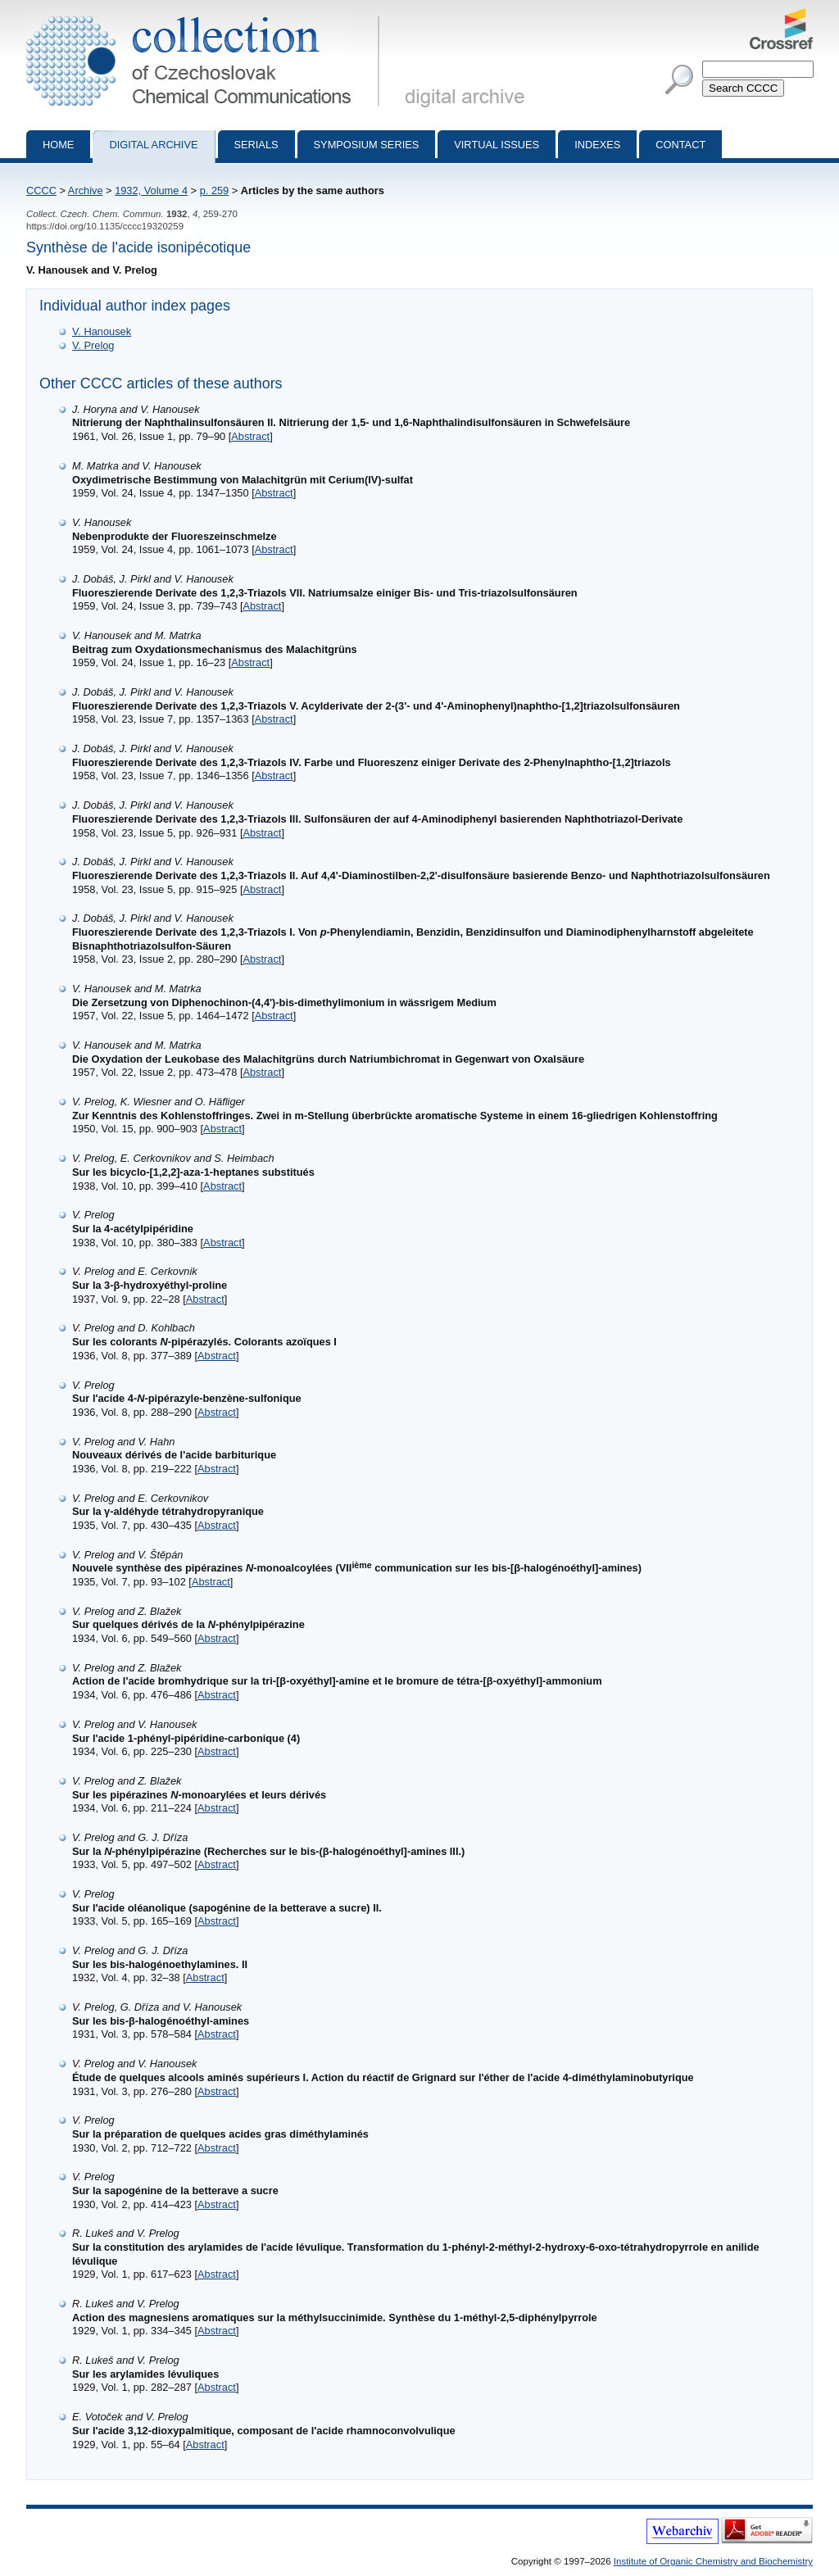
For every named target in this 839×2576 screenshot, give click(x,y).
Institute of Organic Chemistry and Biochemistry (713, 2561)
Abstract (250, 436)
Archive (85, 190)
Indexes (597, 144)
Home (58, 144)
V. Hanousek (101, 331)
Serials (256, 144)
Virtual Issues (496, 144)
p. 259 (214, 190)
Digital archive (153, 144)
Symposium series (367, 144)
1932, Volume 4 (151, 190)
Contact (680, 144)
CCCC (41, 190)
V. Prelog (93, 345)
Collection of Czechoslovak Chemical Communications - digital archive (206, 14)
